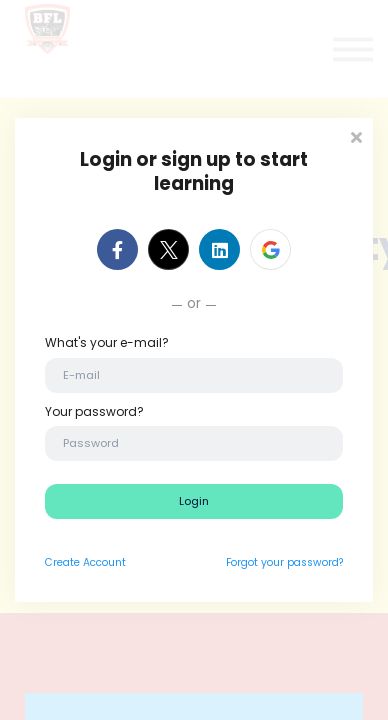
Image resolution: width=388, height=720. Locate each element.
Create (62, 562)
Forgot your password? (284, 562)
